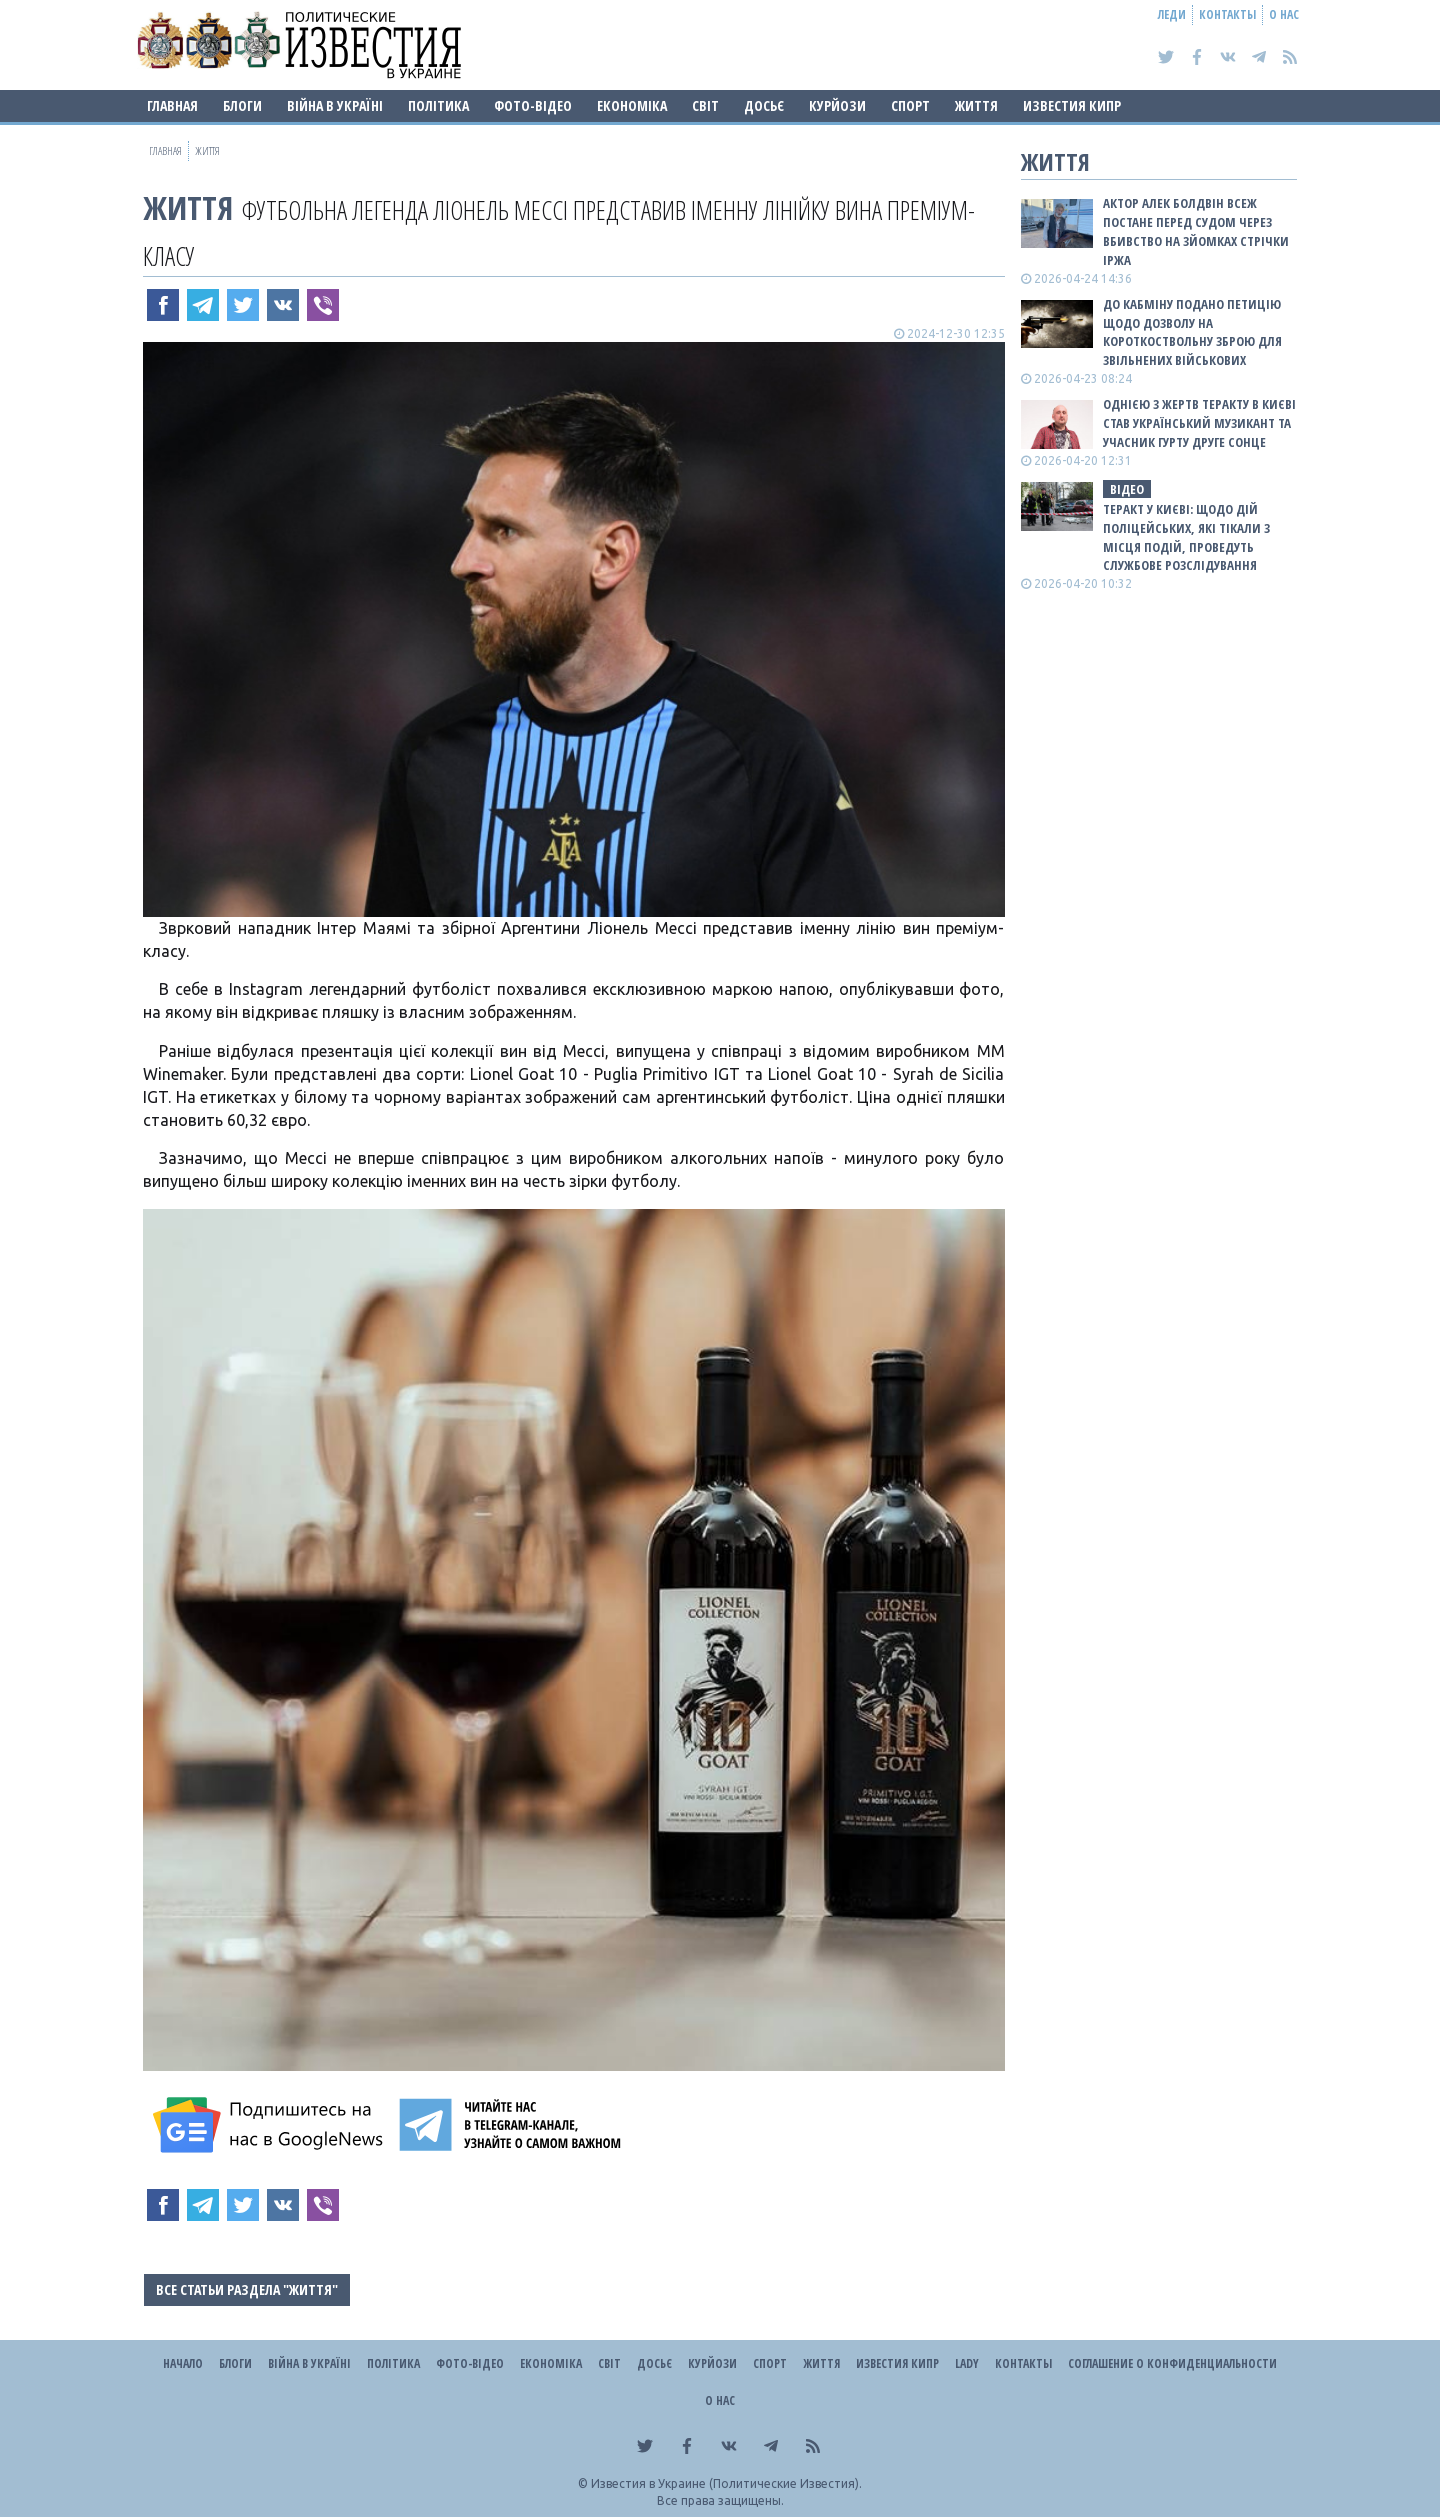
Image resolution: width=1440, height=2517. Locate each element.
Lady (967, 2363)
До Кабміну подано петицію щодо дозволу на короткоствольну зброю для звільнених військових (1192, 332)
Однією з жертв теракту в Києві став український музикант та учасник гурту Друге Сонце (1199, 423)
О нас (1284, 14)
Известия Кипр (1072, 105)
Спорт (910, 105)
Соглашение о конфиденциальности (1172, 2363)
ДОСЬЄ (764, 105)
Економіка (632, 105)
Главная (172, 105)
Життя (976, 105)
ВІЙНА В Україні (335, 105)
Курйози (837, 105)
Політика (438, 105)
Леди (1172, 14)
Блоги (242, 105)
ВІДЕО (1127, 489)
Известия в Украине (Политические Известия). (726, 2483)
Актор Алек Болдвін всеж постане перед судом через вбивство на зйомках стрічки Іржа (1196, 231)
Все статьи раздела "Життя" (247, 2289)
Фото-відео (533, 105)
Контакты (1227, 14)
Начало (183, 2363)
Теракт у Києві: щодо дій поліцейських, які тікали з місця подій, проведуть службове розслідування (1186, 537)
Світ (705, 105)
